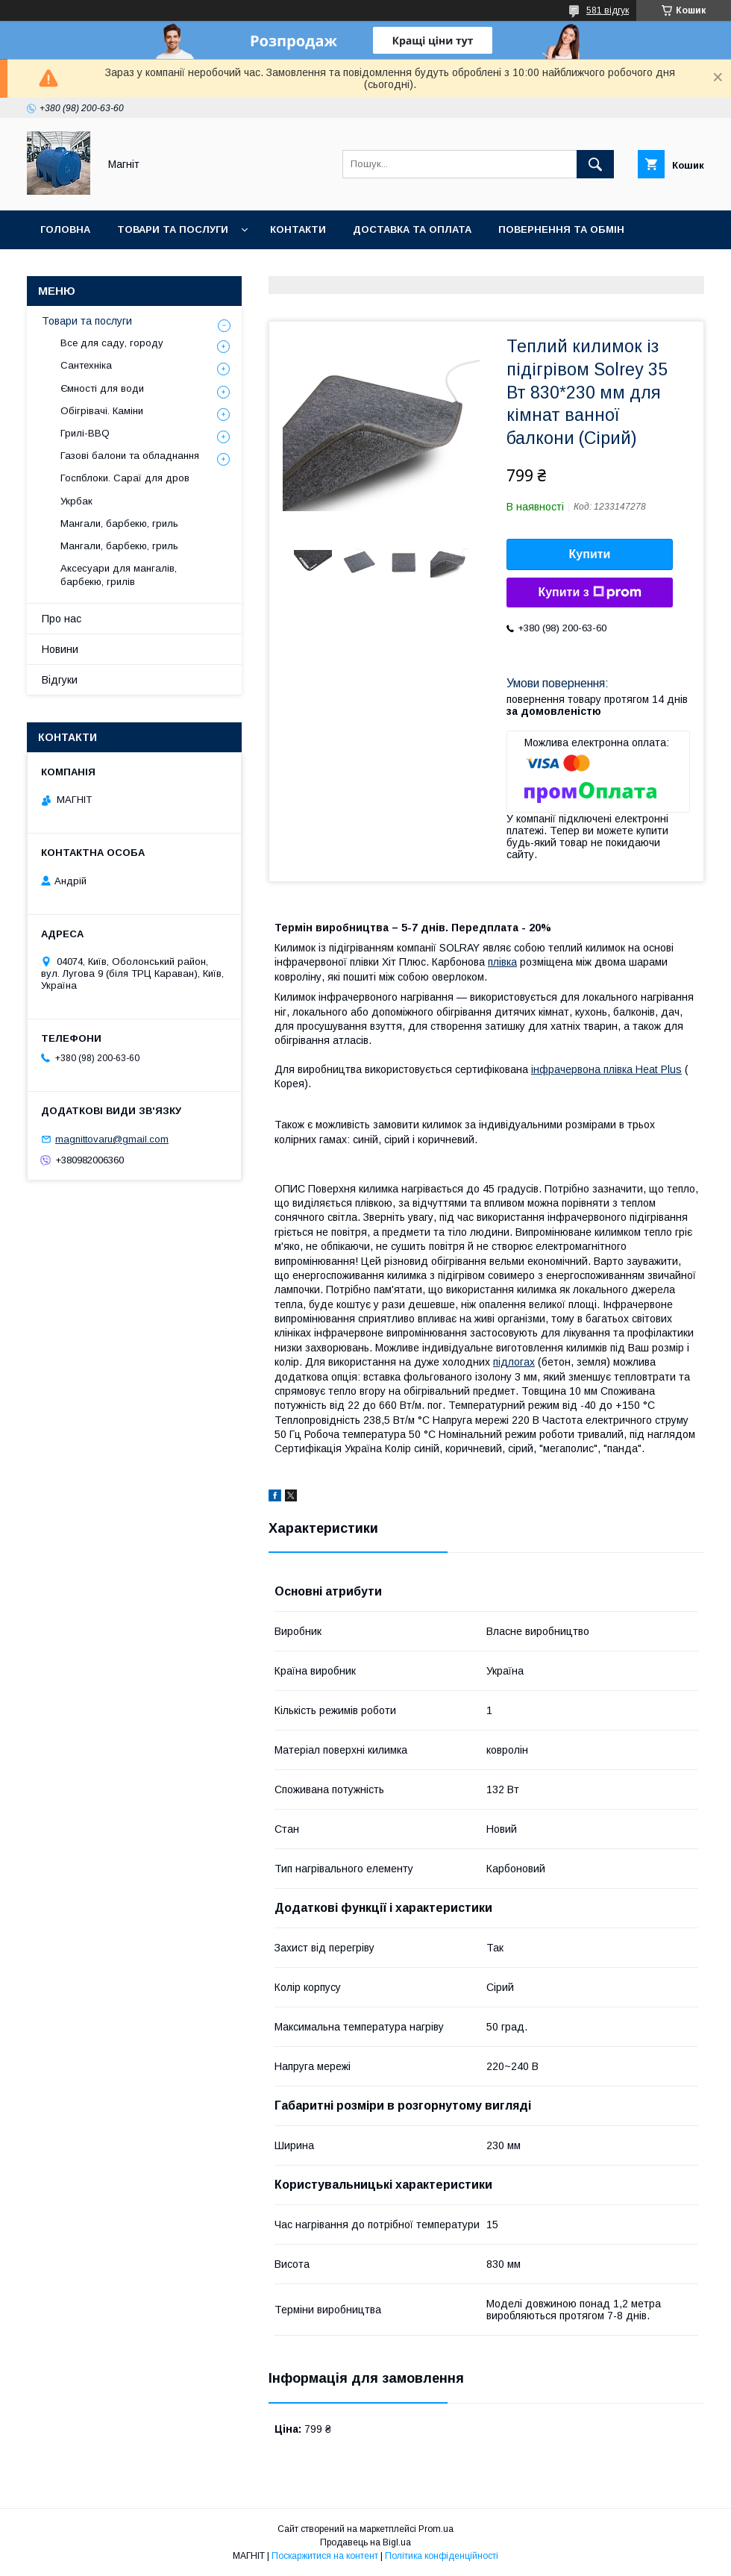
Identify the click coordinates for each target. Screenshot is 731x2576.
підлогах (514, 1362)
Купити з (589, 592)
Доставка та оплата (412, 229)
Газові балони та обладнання (129, 455)
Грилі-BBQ (85, 433)
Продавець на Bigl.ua (365, 2542)
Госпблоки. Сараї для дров (124, 478)
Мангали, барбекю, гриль (119, 523)
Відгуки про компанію (104, 268)
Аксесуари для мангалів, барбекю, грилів (118, 575)
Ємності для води (102, 388)
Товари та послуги (172, 229)
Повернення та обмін (561, 229)
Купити (590, 554)
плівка (502, 962)
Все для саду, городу (111, 342)
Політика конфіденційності (441, 2556)
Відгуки (60, 680)
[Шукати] (595, 164)
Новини (217, 268)
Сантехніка (86, 365)
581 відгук (607, 10)
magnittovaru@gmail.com (112, 1139)
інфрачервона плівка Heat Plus (606, 1069)
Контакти (298, 229)
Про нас (61, 619)
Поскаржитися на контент (325, 2556)
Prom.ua (436, 2529)
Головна (65, 229)
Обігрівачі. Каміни (101, 410)
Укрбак (76, 501)
